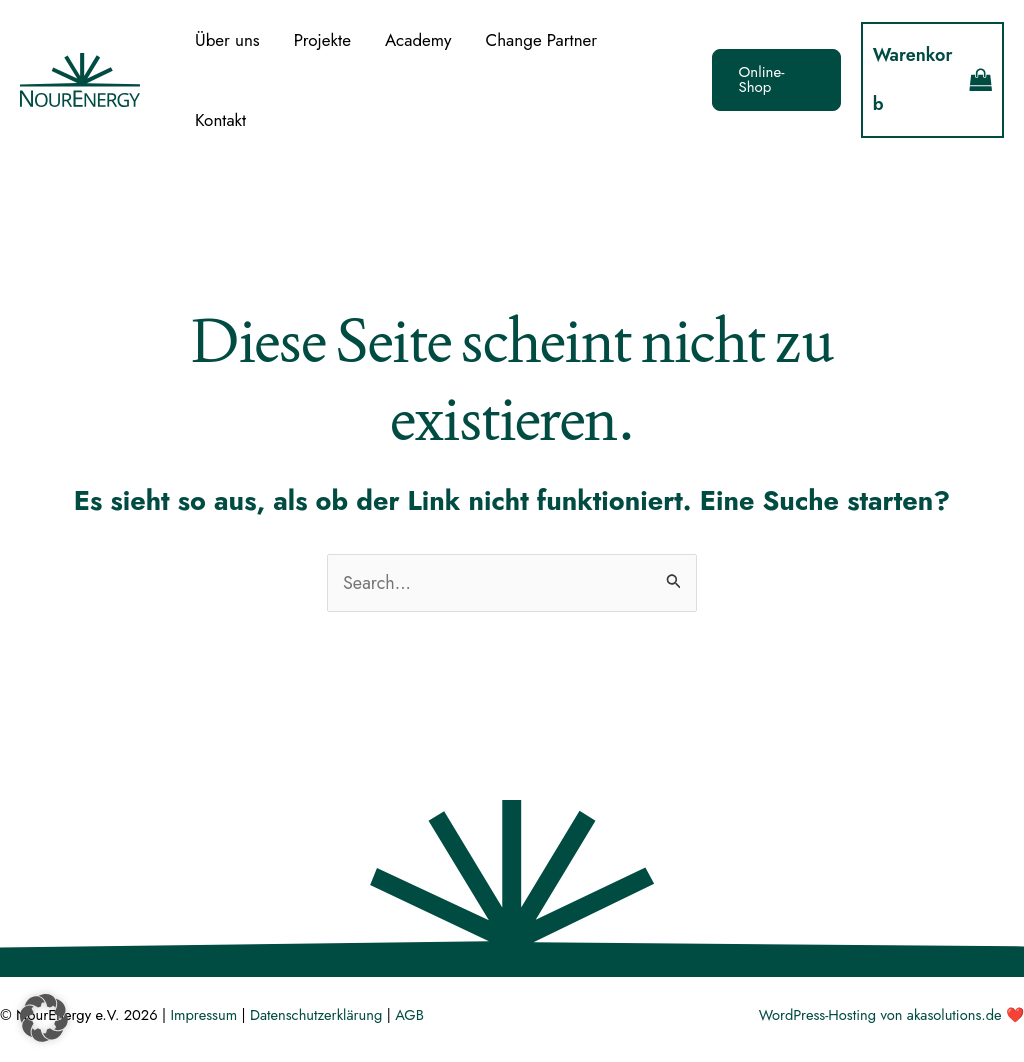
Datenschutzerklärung (316, 1014)
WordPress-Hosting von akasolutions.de (880, 1014)
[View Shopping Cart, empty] (932, 80)
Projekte (322, 40)
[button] (776, 80)
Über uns (227, 40)
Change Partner (542, 40)
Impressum (203, 1014)
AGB (409, 1014)
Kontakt (220, 120)
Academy (418, 40)
